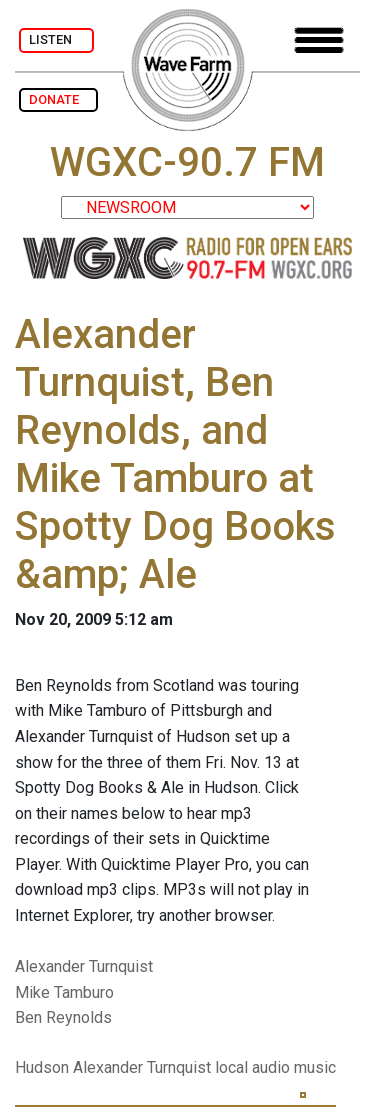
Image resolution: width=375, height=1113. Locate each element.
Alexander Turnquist (84, 966)
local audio (252, 1067)
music (315, 1067)
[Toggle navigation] (319, 40)
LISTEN (56, 39)
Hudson (42, 1067)
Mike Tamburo (64, 992)
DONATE (58, 99)
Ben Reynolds (63, 1017)
